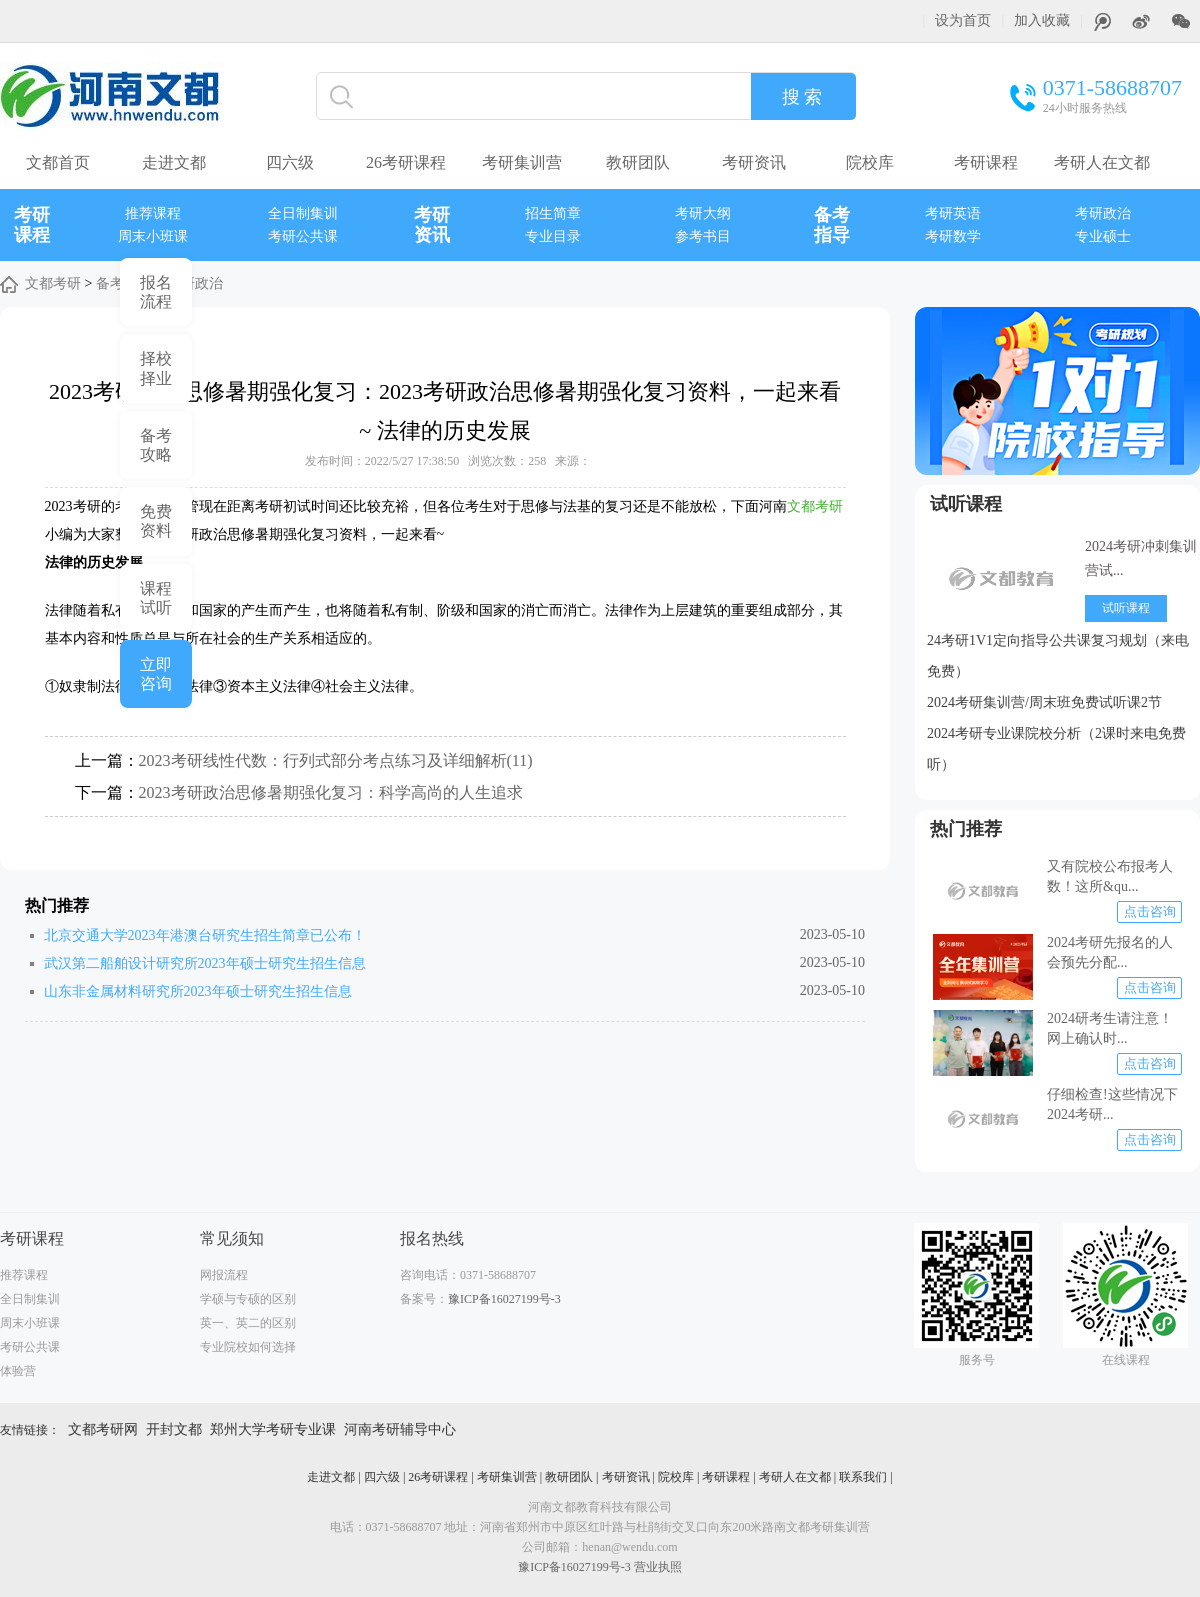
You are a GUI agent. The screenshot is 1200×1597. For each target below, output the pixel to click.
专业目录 (553, 236)
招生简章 (553, 213)
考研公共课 (303, 236)
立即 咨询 (156, 674)
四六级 (290, 162)
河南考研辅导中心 (400, 1429)
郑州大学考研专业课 (273, 1429)
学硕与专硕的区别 (248, 1299)
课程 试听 (156, 598)
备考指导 (832, 225)
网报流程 (224, 1275)
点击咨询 (1150, 911)
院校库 (870, 162)
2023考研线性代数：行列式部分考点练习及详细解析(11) (336, 760)
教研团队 (638, 162)
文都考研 (53, 283)
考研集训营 (522, 162)
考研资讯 (754, 162)
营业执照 (658, 1567)
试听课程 (966, 504)
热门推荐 (966, 829)
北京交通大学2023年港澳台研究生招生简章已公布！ (205, 935)
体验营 (18, 1371)
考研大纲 (703, 213)
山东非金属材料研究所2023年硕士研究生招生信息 (198, 991)
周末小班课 (153, 236)
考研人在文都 (1102, 162)
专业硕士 (1103, 236)
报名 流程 (156, 292)
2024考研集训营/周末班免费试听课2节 (1044, 702)
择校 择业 (156, 368)
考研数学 (953, 236)
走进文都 (174, 162)
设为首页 (963, 20)
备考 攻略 (156, 445)
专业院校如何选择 (248, 1347)
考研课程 (986, 162)
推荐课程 (153, 213)
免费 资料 (156, 521)
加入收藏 (1042, 20)
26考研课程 (406, 162)
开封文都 (174, 1429)
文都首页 (58, 162)
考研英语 (953, 213)
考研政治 (1103, 213)
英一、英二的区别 (248, 1323)
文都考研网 (103, 1429)
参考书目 (703, 236)
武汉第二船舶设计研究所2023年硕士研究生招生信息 (205, 963)
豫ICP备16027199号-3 (504, 1299)
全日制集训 (303, 213)
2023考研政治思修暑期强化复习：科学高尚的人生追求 (331, 792)
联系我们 (863, 1477)
